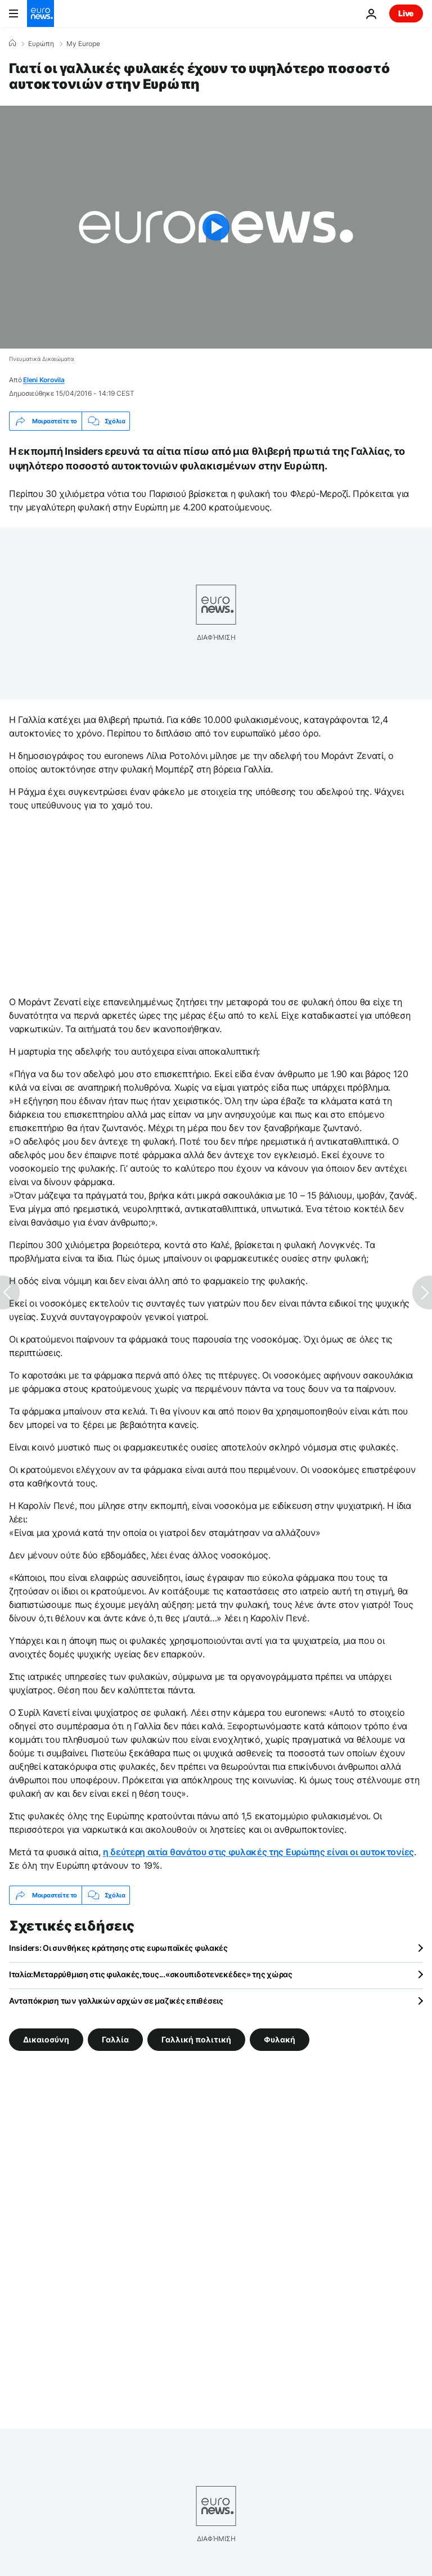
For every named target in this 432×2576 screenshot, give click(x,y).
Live (406, 13)
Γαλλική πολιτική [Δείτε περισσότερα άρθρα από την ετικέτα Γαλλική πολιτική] (196, 2039)
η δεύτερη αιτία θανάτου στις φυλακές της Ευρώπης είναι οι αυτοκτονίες (258, 1852)
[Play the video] (216, 227)
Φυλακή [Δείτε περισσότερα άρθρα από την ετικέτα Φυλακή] (279, 2039)
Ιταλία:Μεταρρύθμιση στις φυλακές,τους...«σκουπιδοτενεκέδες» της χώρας (150, 1974)
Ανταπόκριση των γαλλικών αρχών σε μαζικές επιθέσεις (116, 2000)
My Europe (83, 43)
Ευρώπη (41, 43)
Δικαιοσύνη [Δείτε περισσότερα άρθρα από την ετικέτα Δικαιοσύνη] (46, 2039)
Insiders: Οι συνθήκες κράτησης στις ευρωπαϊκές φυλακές (118, 1948)
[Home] (12, 43)
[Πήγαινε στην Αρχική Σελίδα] (40, 13)
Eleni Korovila (44, 380)
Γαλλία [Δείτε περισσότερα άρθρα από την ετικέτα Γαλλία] (115, 2039)
